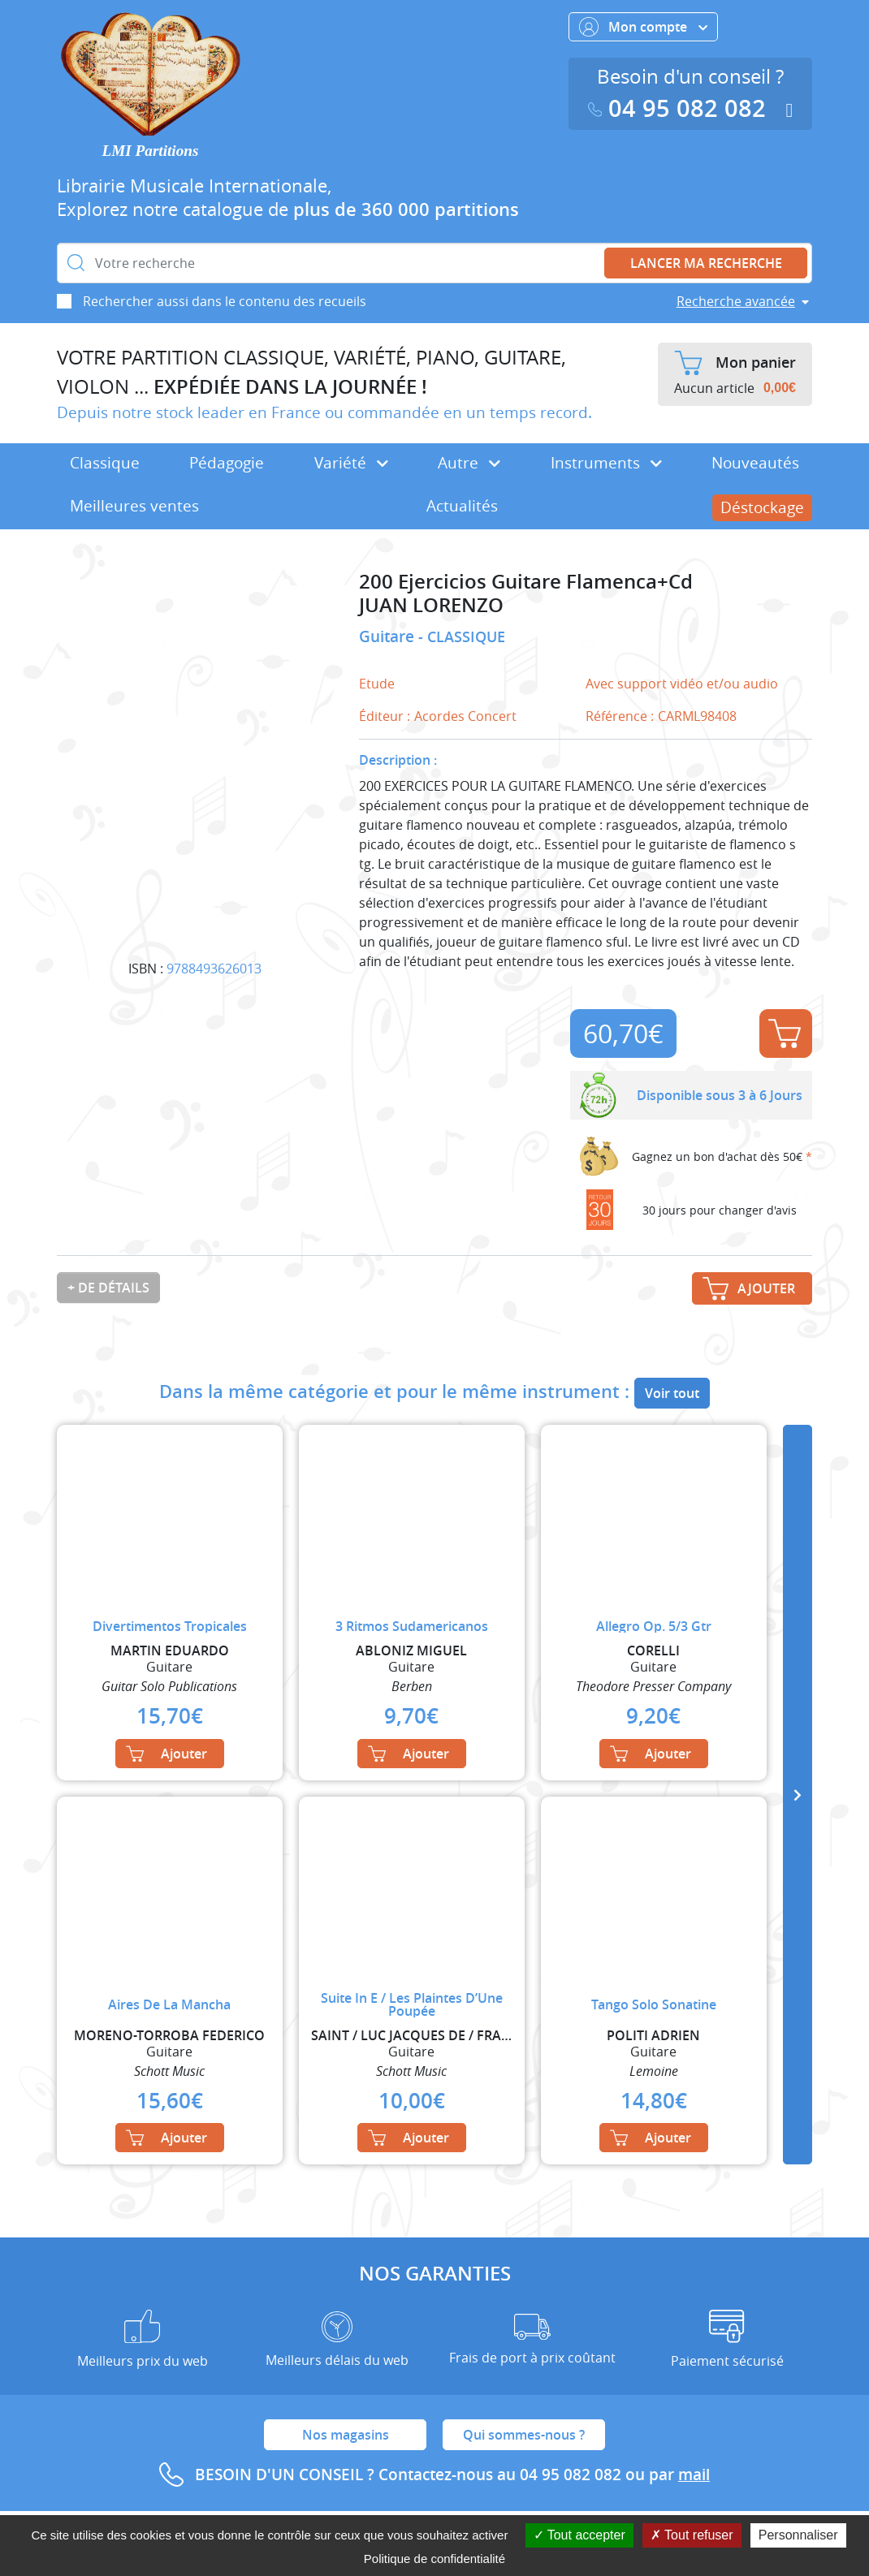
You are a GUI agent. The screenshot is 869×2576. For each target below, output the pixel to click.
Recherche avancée (736, 301)
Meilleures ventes (134, 505)
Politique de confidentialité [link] (434, 2558)
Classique (105, 462)
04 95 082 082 (680, 108)
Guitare (388, 636)
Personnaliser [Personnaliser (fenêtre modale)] (798, 2535)
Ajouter (784, 1033)
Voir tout (672, 1393)
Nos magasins (345, 2435)
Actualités (462, 505)
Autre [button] (469, 462)
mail (694, 2474)
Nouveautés (755, 462)
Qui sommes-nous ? (524, 2435)
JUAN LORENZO (431, 605)
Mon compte (643, 27)
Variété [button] (351, 462)
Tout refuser (692, 2535)
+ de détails (108, 1288)
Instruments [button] (606, 462)
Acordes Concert (465, 716)
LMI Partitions (150, 150)
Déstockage (762, 507)
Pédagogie (226, 462)
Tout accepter (579, 2535)
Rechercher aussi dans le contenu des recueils (224, 301)
